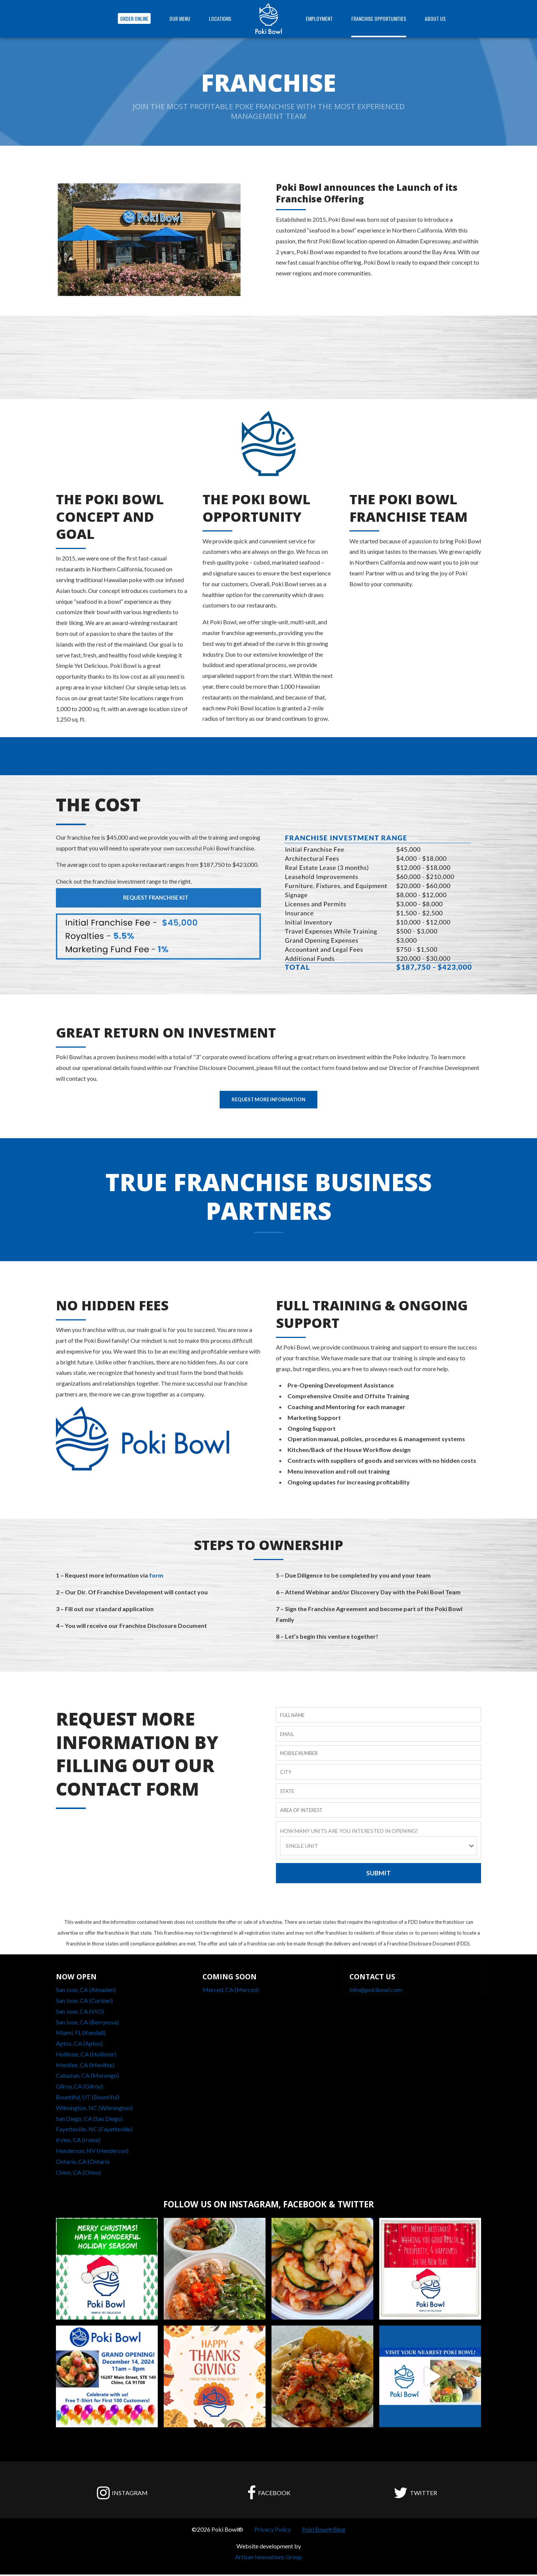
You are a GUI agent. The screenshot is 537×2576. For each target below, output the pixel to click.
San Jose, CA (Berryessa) (87, 2023)
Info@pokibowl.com (375, 1991)
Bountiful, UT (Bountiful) (87, 2098)
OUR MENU (179, 18)
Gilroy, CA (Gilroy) (79, 2088)
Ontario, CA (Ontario (83, 2162)
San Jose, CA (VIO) (80, 2012)
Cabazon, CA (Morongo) (87, 2077)
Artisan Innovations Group (268, 2558)
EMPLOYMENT (319, 18)
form (156, 1575)
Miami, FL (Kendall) (81, 2034)
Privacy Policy (272, 2531)
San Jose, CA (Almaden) (86, 1991)
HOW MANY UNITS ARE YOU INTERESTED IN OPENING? (349, 1831)
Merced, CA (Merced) (230, 1991)
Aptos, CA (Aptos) (79, 2044)
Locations (220, 18)
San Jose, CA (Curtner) (84, 2001)
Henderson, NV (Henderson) (92, 2152)
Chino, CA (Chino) (78, 2173)
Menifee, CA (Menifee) (85, 2066)
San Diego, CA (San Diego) (89, 2120)
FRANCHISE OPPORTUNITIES (378, 18)
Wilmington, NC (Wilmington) (94, 2109)
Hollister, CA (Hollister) (86, 2055)
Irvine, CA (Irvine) (78, 2141)
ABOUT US (435, 18)
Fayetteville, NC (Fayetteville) (94, 2130)
